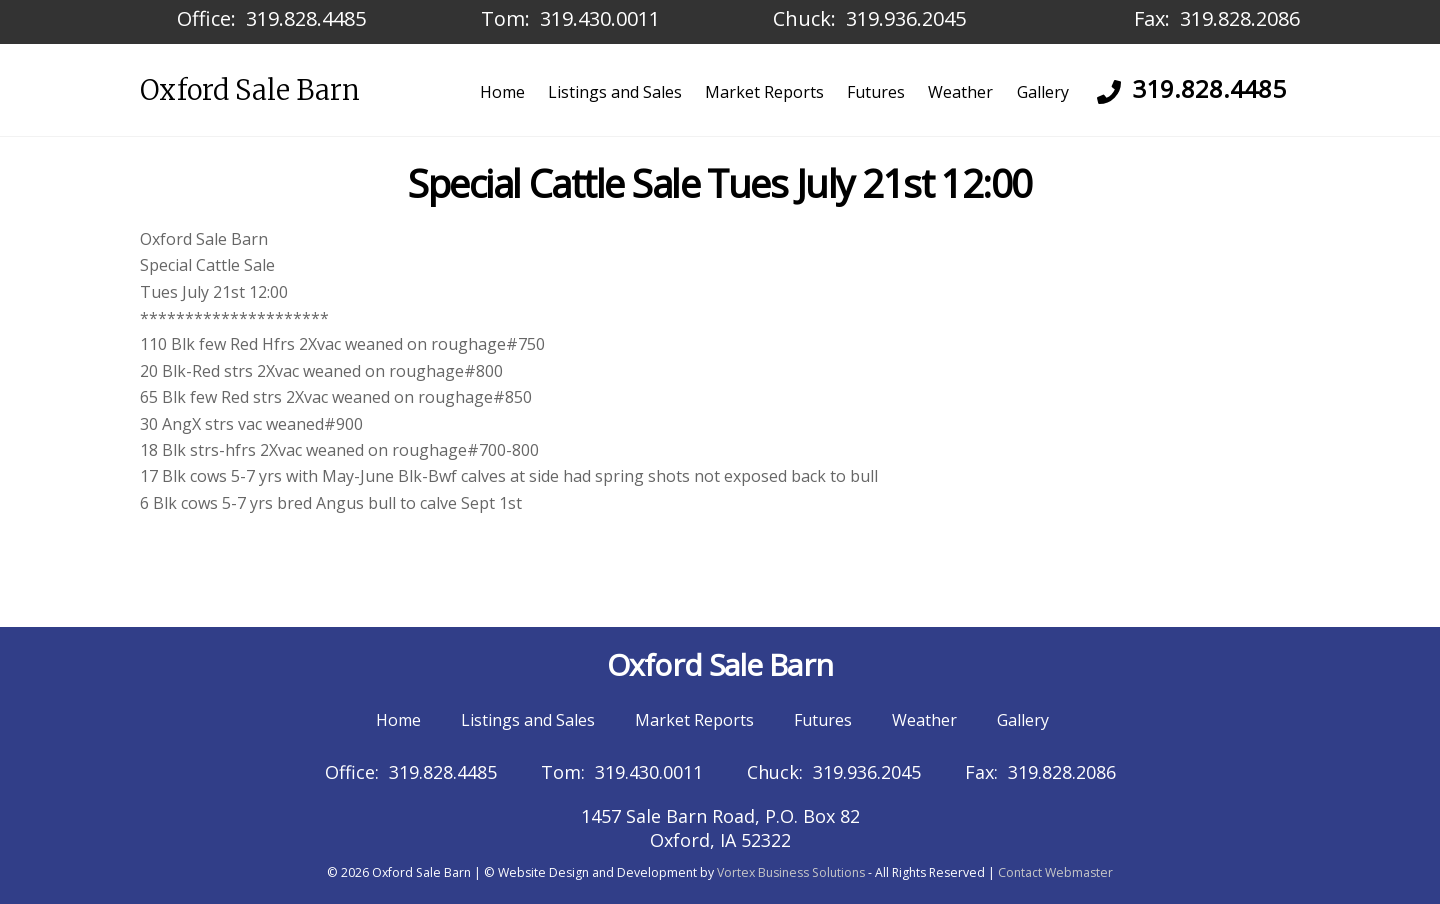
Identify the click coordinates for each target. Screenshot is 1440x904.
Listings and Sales (615, 92)
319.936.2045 (906, 18)
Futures (876, 92)
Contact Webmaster (1055, 872)
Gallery (1043, 92)
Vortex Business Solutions (791, 872)
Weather (960, 92)
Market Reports (764, 92)
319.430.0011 (600, 18)
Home (502, 92)
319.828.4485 (306, 18)
